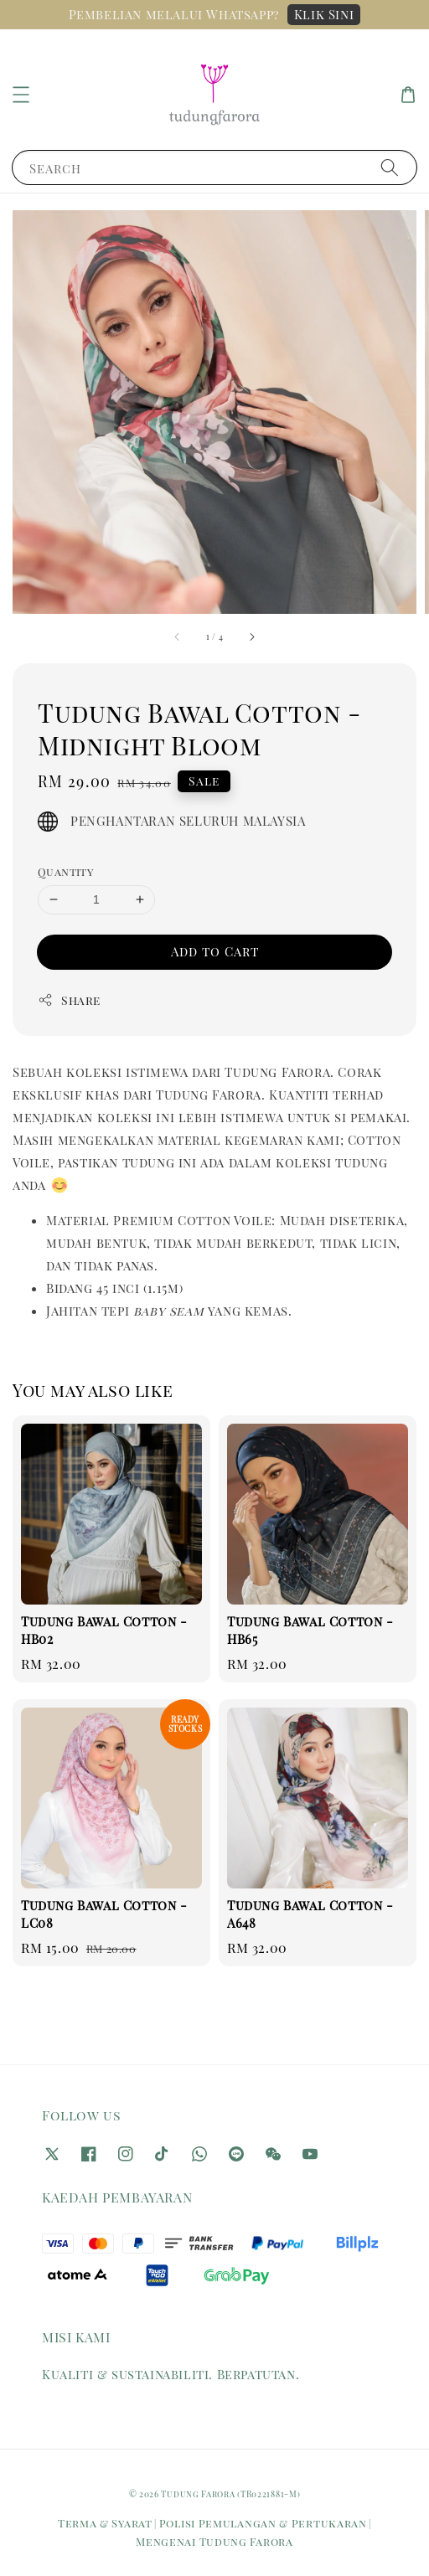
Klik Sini (324, 14)
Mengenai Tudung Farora (214, 2541)
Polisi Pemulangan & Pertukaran (263, 2523)
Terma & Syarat (105, 2523)
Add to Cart (215, 951)
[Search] (389, 167)
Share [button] (69, 1000)
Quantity (65, 871)
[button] (21, 94)
